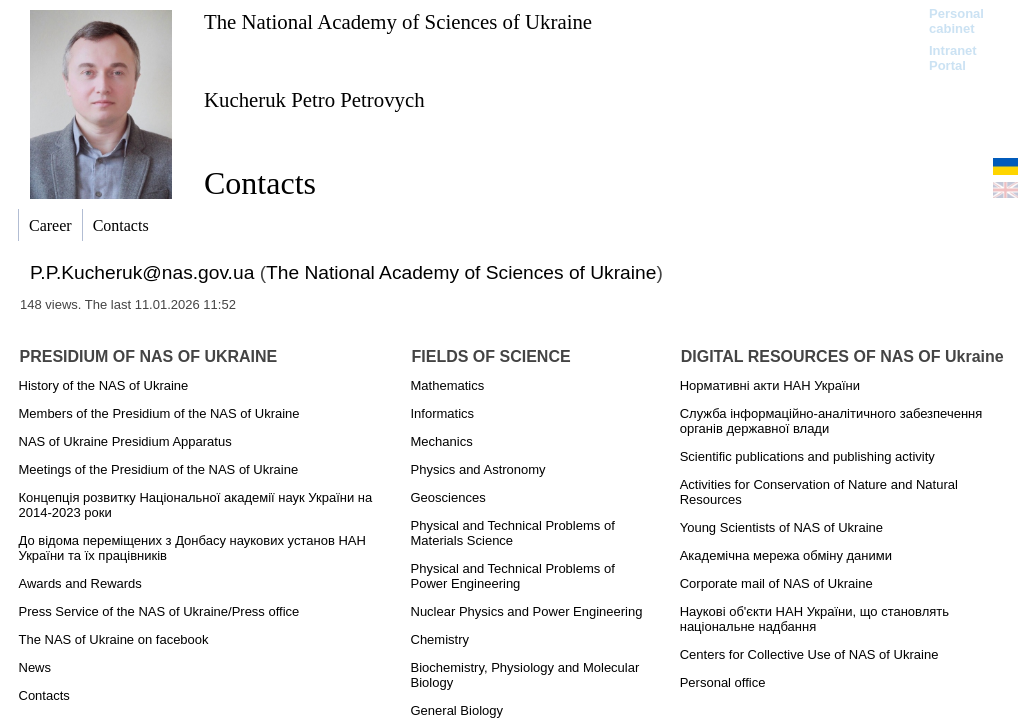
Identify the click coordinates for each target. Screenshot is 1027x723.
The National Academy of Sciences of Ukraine (398, 21)
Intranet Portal (953, 58)
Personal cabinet (956, 21)
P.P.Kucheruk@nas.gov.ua (142, 272)
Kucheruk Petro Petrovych (314, 99)
